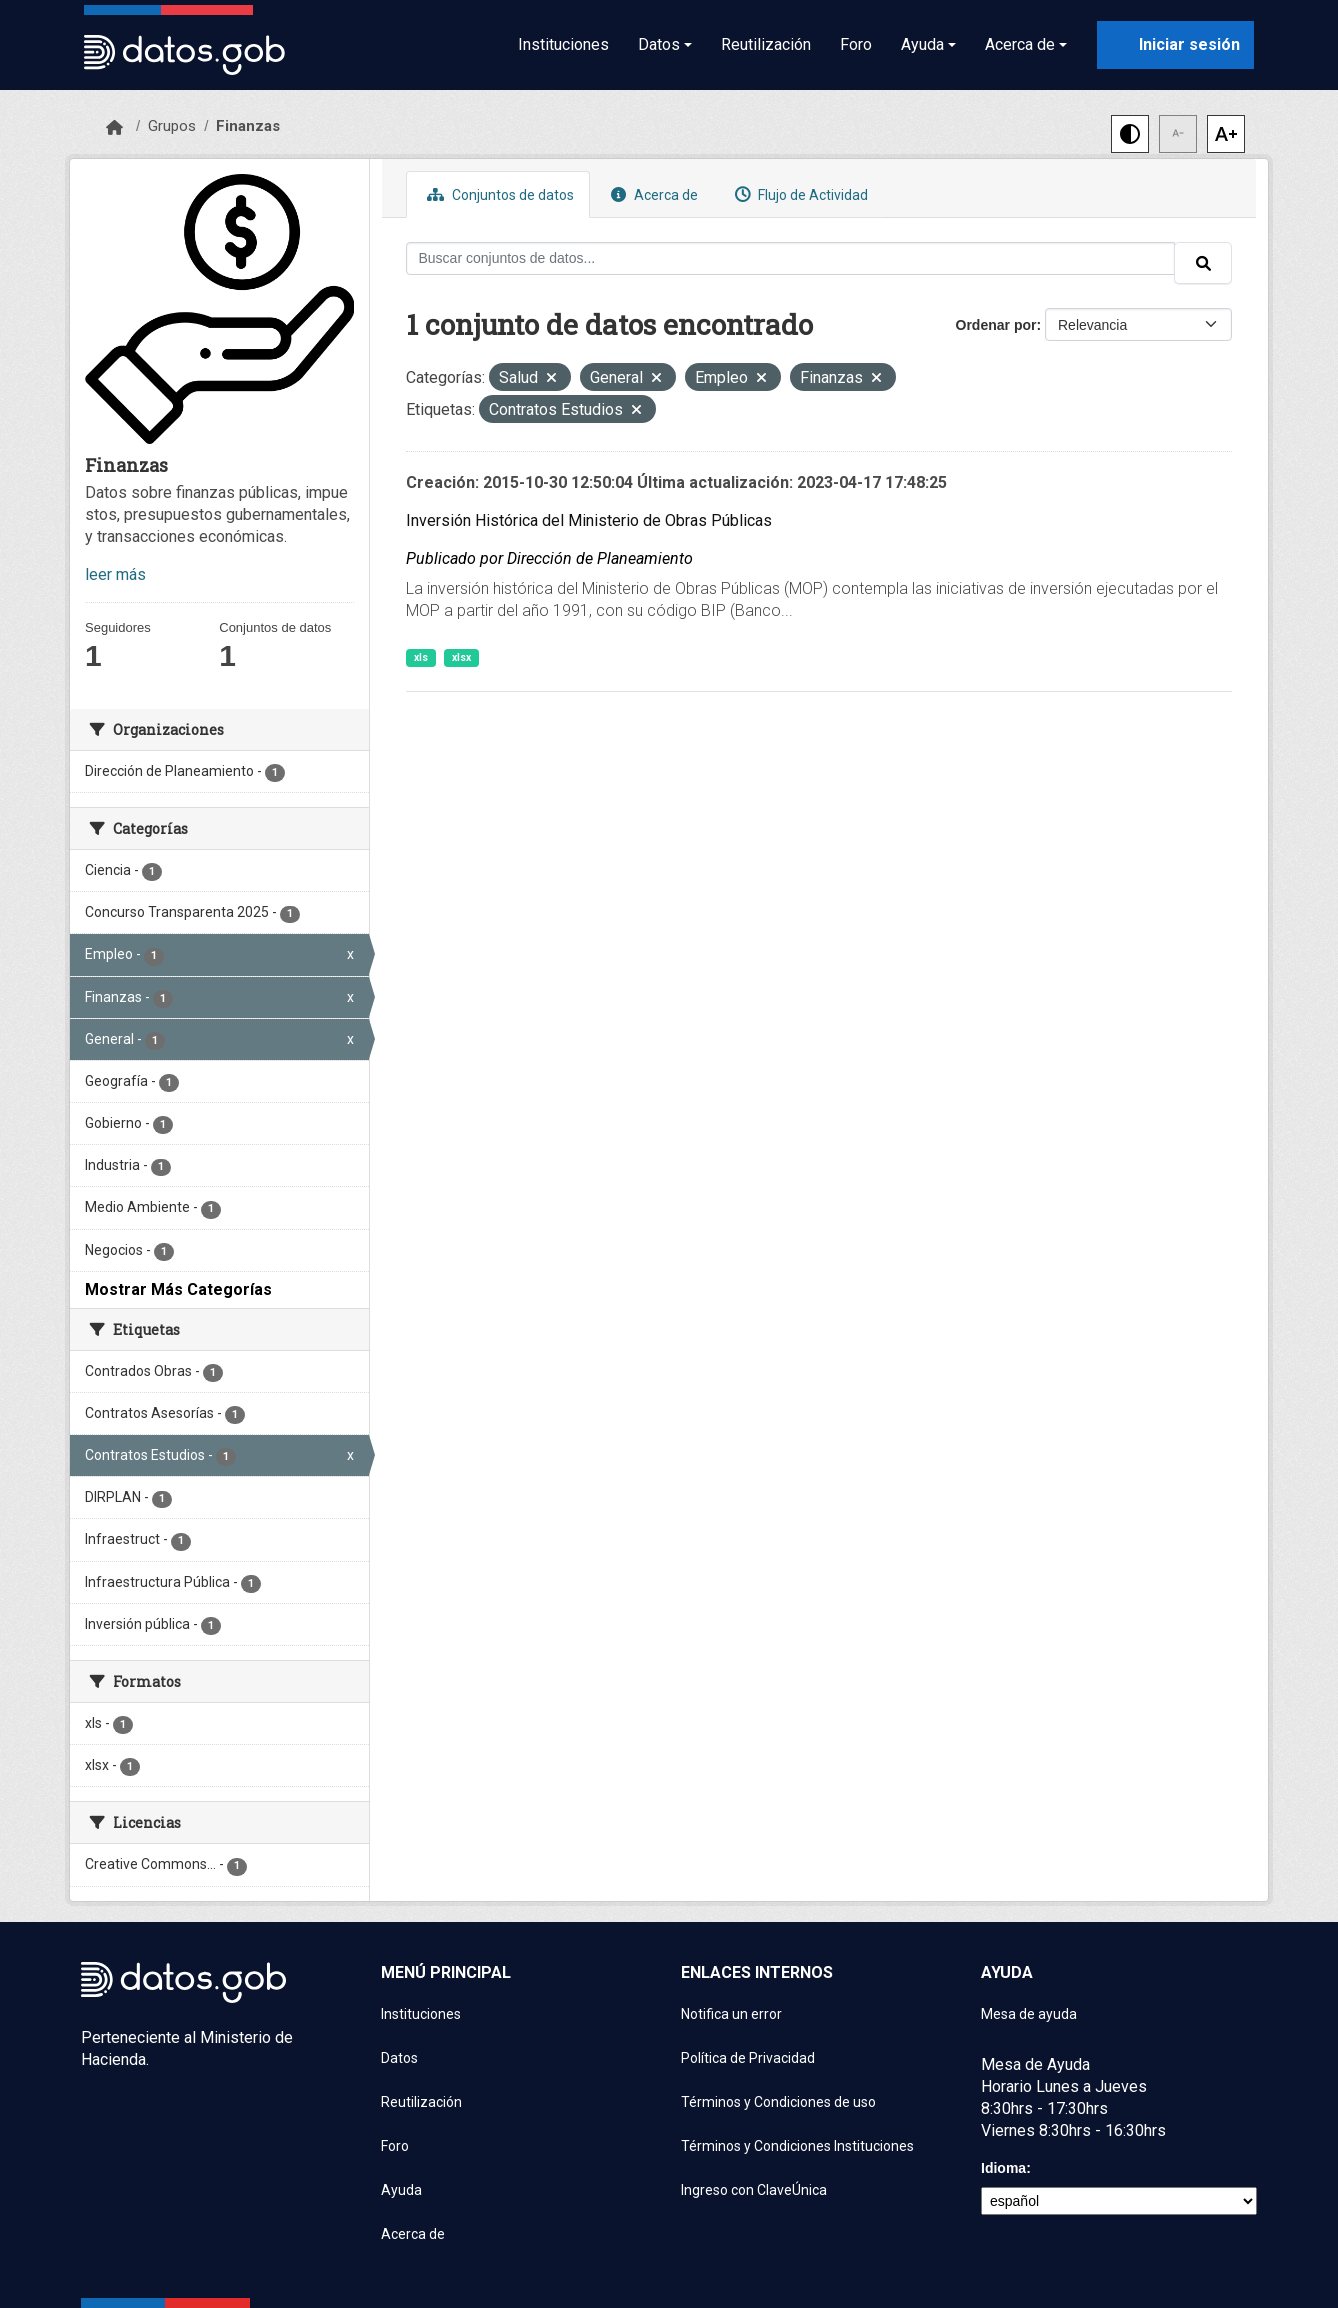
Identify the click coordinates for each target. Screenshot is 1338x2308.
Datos (399, 2058)
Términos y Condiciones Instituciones (797, 2146)
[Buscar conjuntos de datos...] (791, 258)
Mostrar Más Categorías (178, 1289)
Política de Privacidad (748, 2058)
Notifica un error (731, 2014)
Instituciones (563, 44)
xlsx (461, 657)
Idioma (1003, 2168)
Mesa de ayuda (1029, 2014)
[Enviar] (1203, 263)
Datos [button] (659, 44)
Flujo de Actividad (799, 194)
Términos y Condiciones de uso (778, 2102)
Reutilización (766, 44)
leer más (115, 574)
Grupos (172, 126)
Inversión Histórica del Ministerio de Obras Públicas (589, 520)
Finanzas (248, 126)
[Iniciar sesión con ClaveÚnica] (1175, 45)
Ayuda (401, 2190)
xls (421, 657)
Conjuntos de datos (498, 194)
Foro (856, 44)
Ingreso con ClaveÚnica (754, 2190)
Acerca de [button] (1020, 44)
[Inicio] (114, 128)
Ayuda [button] (922, 44)
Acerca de (652, 194)
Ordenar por (996, 325)
